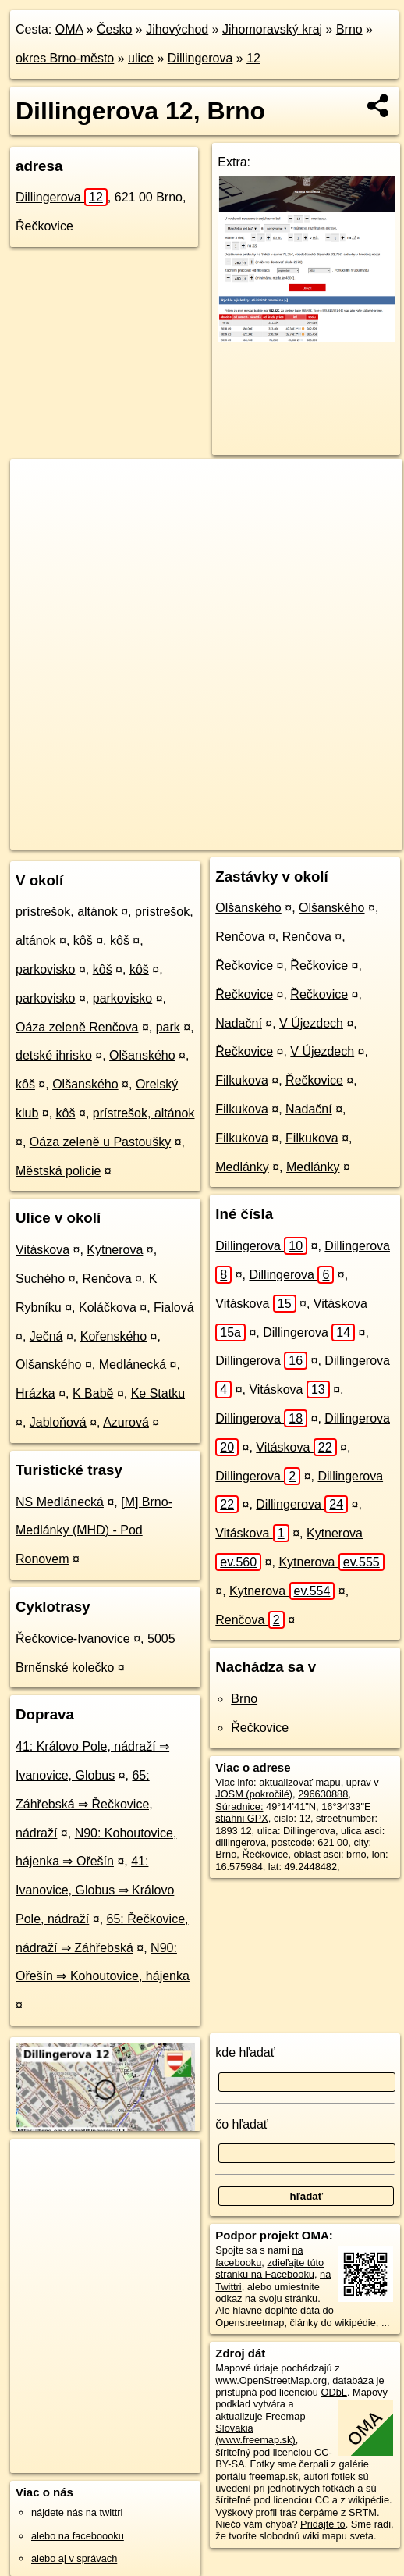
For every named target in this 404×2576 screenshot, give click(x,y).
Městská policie (58, 1171)
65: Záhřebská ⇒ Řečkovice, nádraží (84, 1804)
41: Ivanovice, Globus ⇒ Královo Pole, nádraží (95, 1890)
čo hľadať (241, 2124)
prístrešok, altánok (67, 911)
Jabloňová (58, 1422)
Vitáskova (42, 1249)
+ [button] (37, 485)
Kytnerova (115, 1249)
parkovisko (45, 969)
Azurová (126, 1422)
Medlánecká (132, 1364)
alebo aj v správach (74, 2558)
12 (253, 58)
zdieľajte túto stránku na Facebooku (269, 2268)
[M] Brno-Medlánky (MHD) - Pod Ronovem (94, 1530)
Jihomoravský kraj (272, 29)
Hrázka (35, 1393)
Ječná (46, 1336)
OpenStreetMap (124, 824)
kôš (83, 940)
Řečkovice (244, 965)
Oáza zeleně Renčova (77, 1027)
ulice (141, 58)
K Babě (93, 1393)
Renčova (106, 1278)
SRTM (363, 2512)
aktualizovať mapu (299, 1782)
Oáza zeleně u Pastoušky (100, 1142)
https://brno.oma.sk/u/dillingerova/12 (88, 837)
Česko (114, 29)
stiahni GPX (241, 1818)
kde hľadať (245, 2052)
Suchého (40, 1278)
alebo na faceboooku (77, 2536)
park (168, 1027)
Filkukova (241, 1080)
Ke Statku (158, 1393)
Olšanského (142, 1055)
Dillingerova (200, 58)
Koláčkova (107, 1307)
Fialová (174, 1307)
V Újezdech (311, 1023)
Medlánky (241, 1167)
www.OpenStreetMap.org (271, 2380)
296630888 (323, 1794)
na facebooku (259, 2256)
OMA (69, 29)
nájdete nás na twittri (76, 2512)
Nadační (238, 1023)
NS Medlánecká (60, 1502)
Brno (349, 29)
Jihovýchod (177, 29)
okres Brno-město (65, 58)
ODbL (333, 2392)
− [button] (37, 510)
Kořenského (113, 1336)
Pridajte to (323, 2524)
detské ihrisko (54, 1055)
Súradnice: (239, 1806)
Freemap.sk (205, 824)
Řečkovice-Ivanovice (73, 1638)
